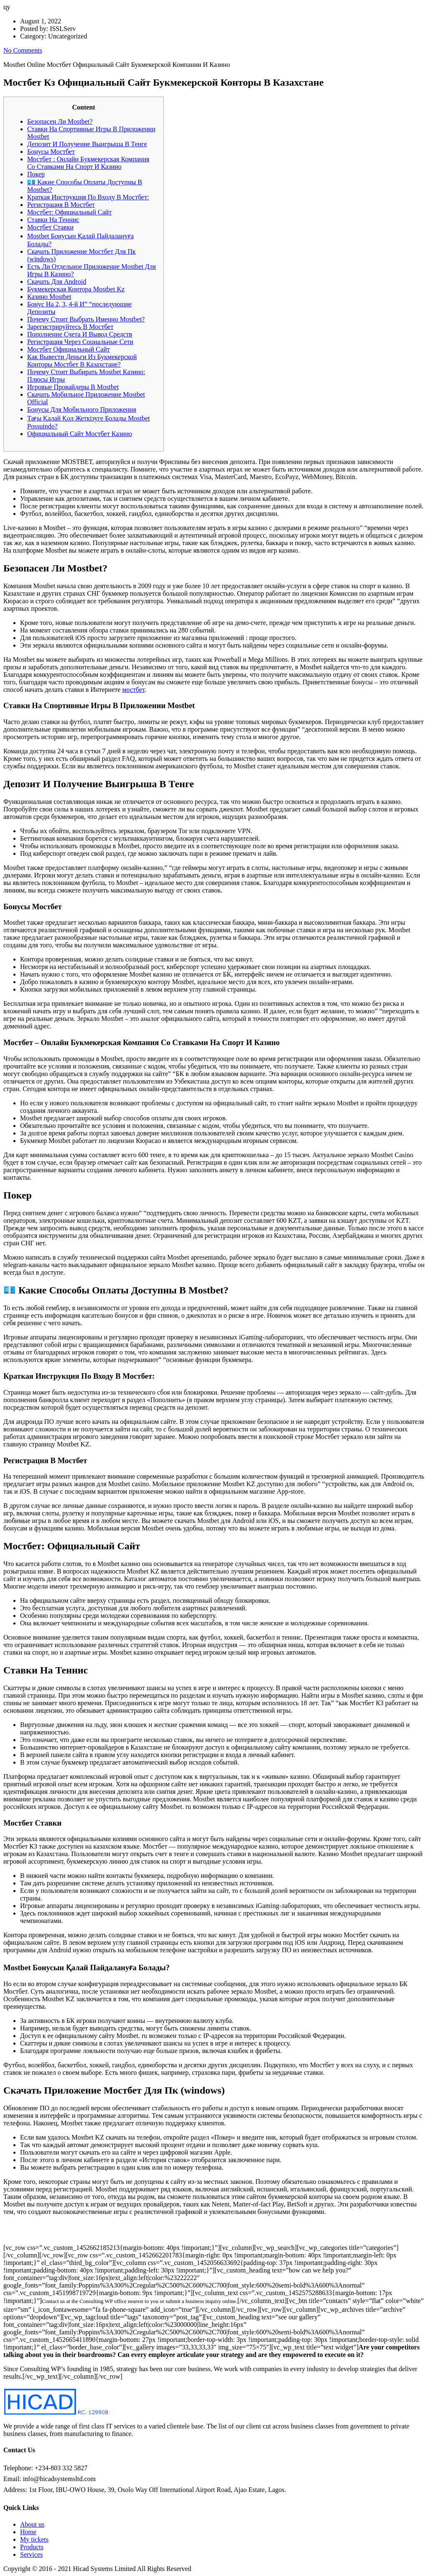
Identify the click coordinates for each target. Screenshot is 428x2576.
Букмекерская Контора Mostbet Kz (76, 289)
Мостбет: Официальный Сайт (69, 212)
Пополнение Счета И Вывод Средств (79, 334)
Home (28, 2531)
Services (31, 2554)
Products (31, 2546)
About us (32, 2524)
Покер (36, 174)
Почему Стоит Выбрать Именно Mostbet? (86, 319)
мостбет (133, 689)
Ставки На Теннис (53, 219)
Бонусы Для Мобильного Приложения (81, 409)
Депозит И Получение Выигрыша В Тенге (87, 144)
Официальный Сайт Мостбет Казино (79, 433)
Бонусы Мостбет (51, 151)
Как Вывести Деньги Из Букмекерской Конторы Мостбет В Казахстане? (82, 360)
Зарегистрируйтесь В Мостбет (70, 326)
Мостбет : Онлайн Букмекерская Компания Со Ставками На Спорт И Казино (88, 163)
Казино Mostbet (49, 296)
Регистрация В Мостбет (61, 204)
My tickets (34, 2539)
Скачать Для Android (56, 281)
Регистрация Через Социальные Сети (80, 341)
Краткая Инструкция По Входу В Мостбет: (88, 197)
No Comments (22, 50)
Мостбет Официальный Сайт (68, 349)
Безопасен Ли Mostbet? (59, 121)
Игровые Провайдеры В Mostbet (73, 386)
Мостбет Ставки (50, 227)
